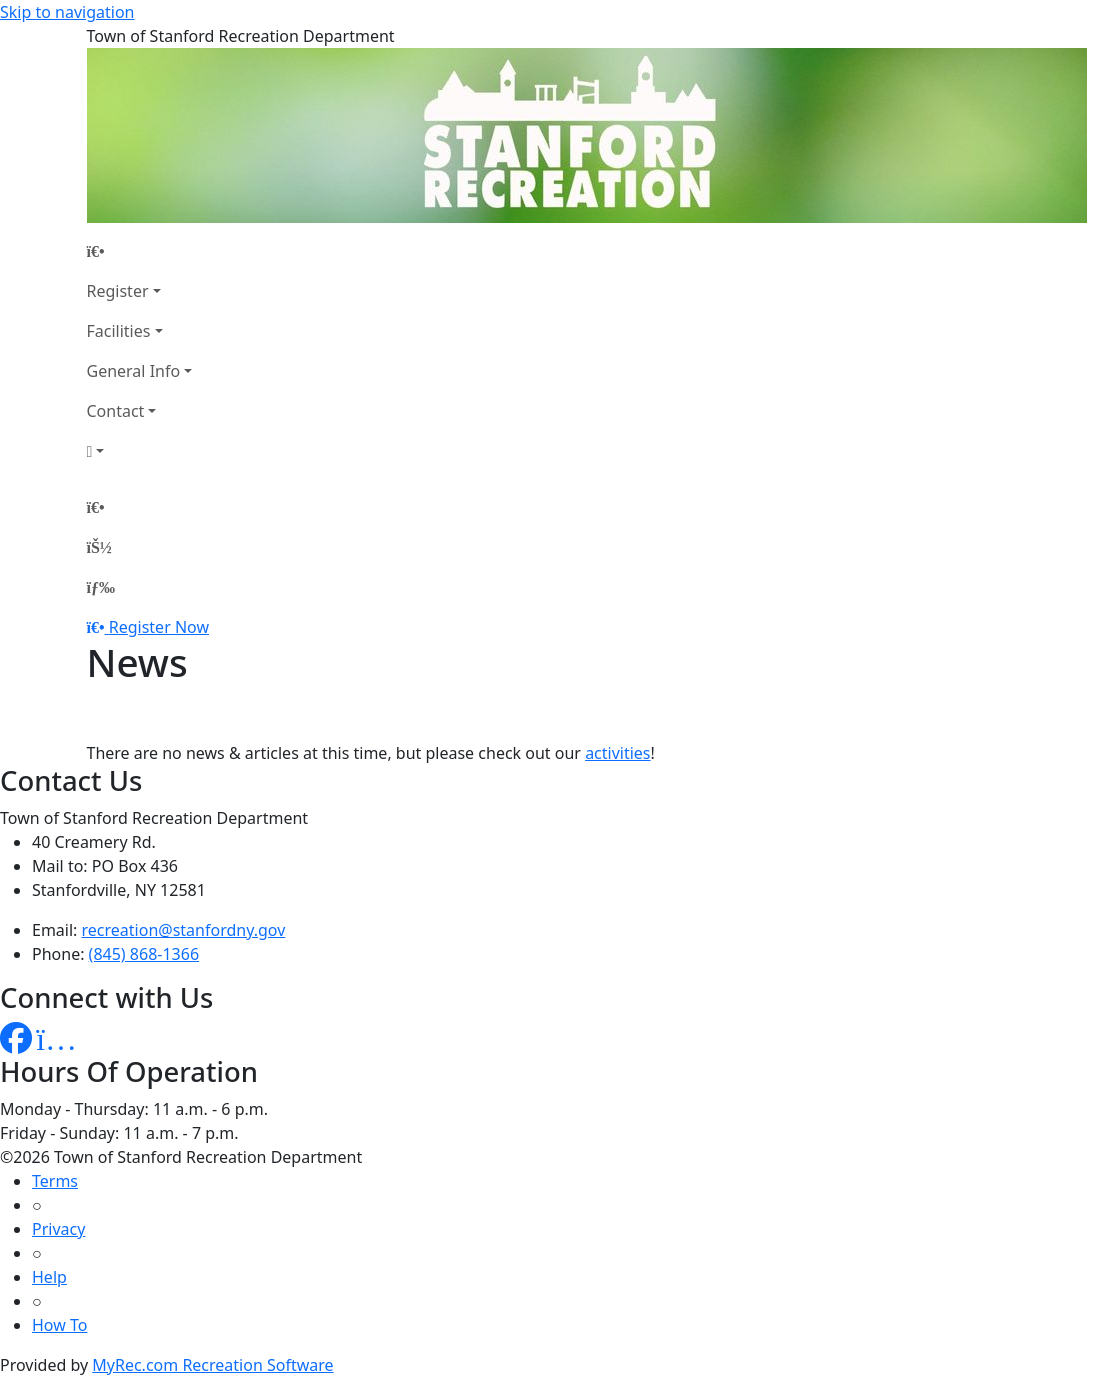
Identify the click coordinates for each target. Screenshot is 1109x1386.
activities (617, 753)
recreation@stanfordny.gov (184, 930)
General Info (134, 371)
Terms (55, 1181)
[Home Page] (140, 251)
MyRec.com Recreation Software (212, 1365)
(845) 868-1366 (144, 954)
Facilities (119, 331)
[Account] (140, 451)
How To (59, 1325)
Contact (116, 411)
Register (118, 291)
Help (49, 1277)
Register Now (159, 627)
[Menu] (101, 587)
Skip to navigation (67, 12)
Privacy (58, 1229)
